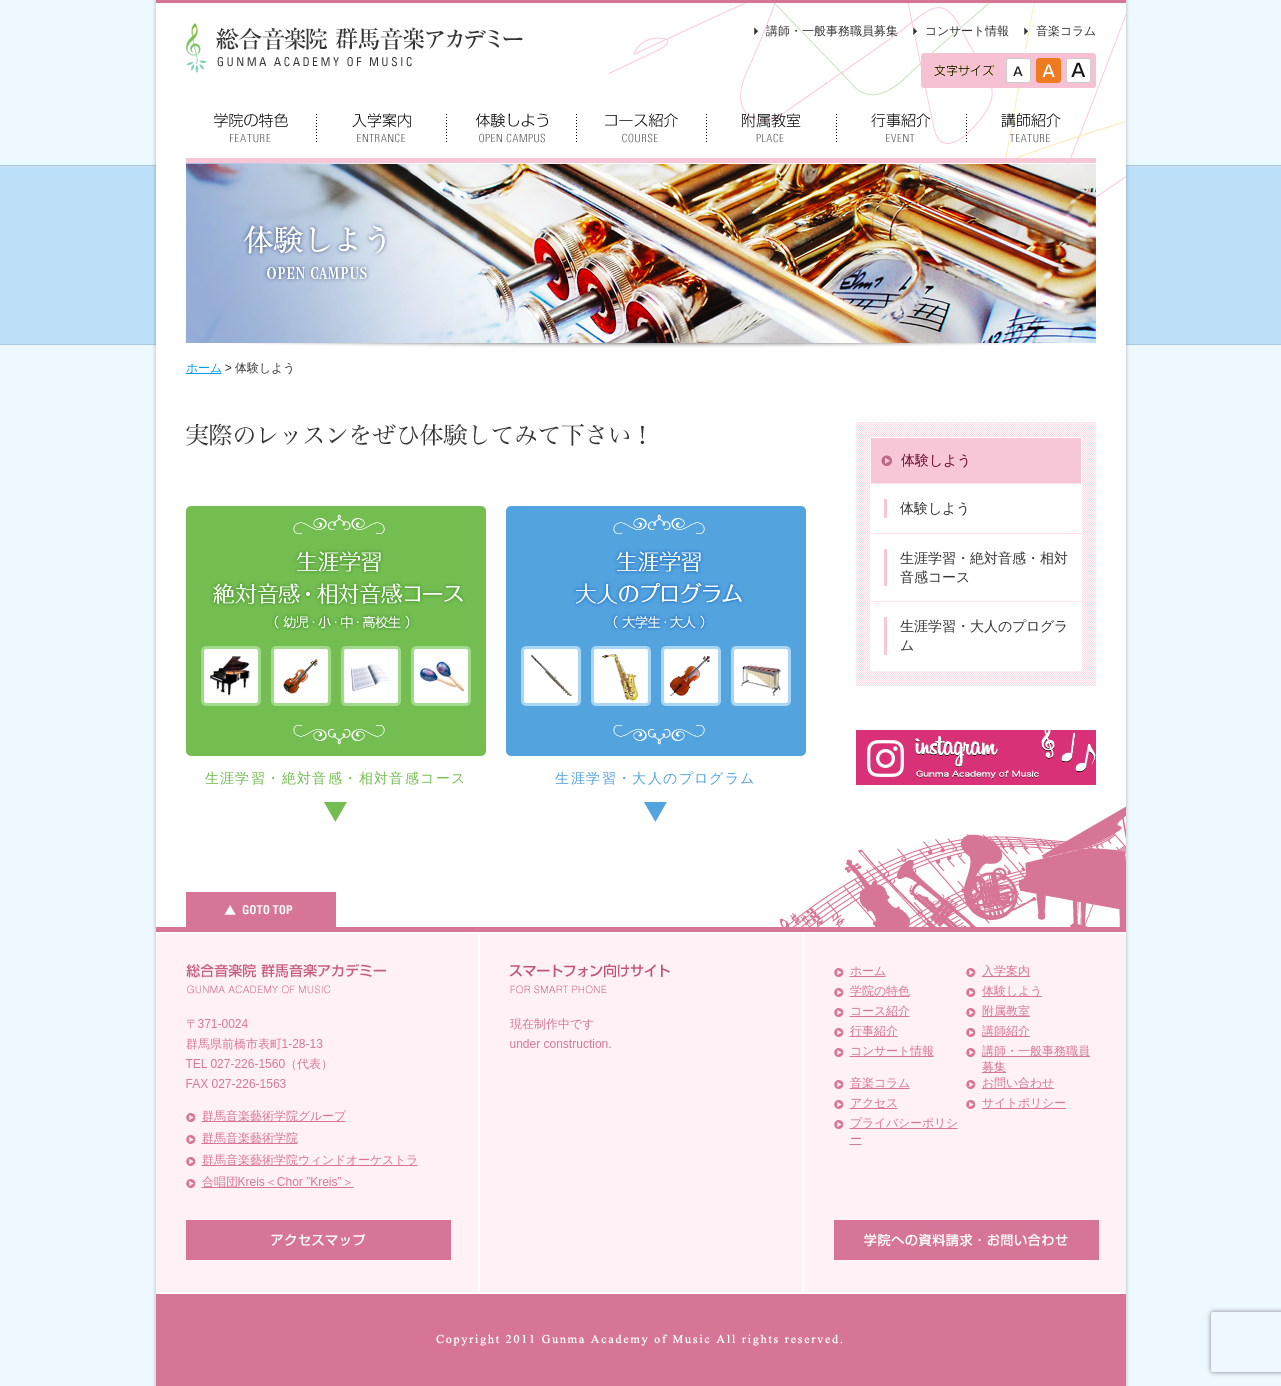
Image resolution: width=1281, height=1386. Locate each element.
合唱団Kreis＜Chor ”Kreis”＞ (278, 1182)
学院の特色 (880, 991)
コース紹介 (880, 1011)
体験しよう (1012, 991)
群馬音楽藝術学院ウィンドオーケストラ (310, 1160)
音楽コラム (1066, 31)
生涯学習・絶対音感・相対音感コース (336, 778)
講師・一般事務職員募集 (832, 31)
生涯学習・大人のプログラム (655, 778)
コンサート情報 (967, 31)
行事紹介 (874, 1031)
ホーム (868, 971)
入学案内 (1006, 971)
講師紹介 (1006, 1031)
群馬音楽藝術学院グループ (274, 1116)
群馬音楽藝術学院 (250, 1138)
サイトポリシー (1024, 1103)
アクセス (874, 1103)
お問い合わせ (1018, 1083)
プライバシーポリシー (904, 1131)
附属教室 (1006, 1011)
